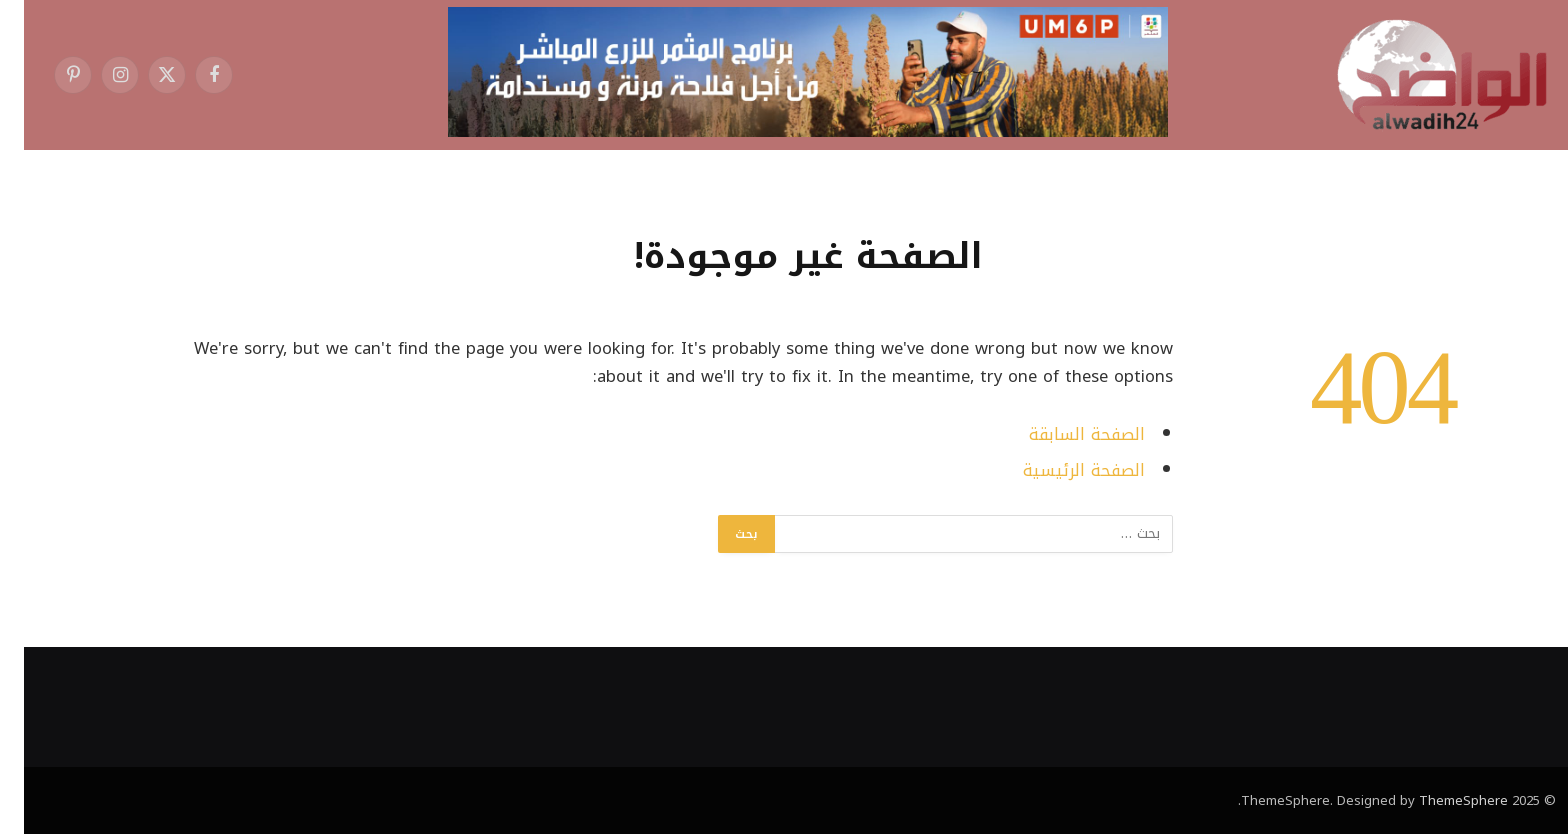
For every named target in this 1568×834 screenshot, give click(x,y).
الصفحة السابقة (1063, 434)
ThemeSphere (1439, 800)
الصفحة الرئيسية (1060, 470)
